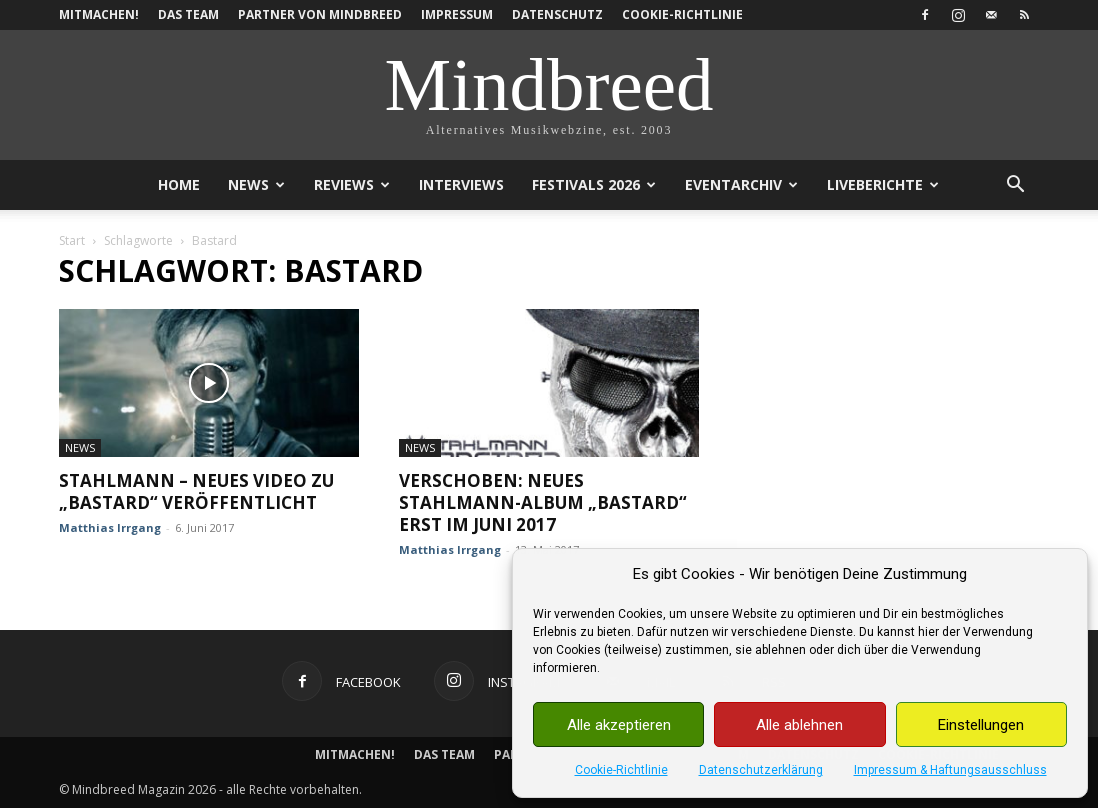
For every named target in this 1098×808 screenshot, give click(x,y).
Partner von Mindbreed (320, 14)
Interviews (461, 184)
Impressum (457, 14)
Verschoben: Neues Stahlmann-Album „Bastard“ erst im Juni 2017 (543, 502)
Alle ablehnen (799, 725)
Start (72, 240)
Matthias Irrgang (110, 527)
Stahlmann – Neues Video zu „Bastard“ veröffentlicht (196, 491)
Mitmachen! (99, 14)
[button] (1015, 186)
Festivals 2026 (594, 184)
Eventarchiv (741, 184)
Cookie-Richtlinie (621, 770)
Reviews (352, 184)
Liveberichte (883, 184)
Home (179, 184)
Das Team (188, 14)
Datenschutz (557, 14)
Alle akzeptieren (619, 725)
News (256, 184)
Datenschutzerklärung (761, 770)
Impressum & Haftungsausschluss (950, 770)
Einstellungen (981, 725)
